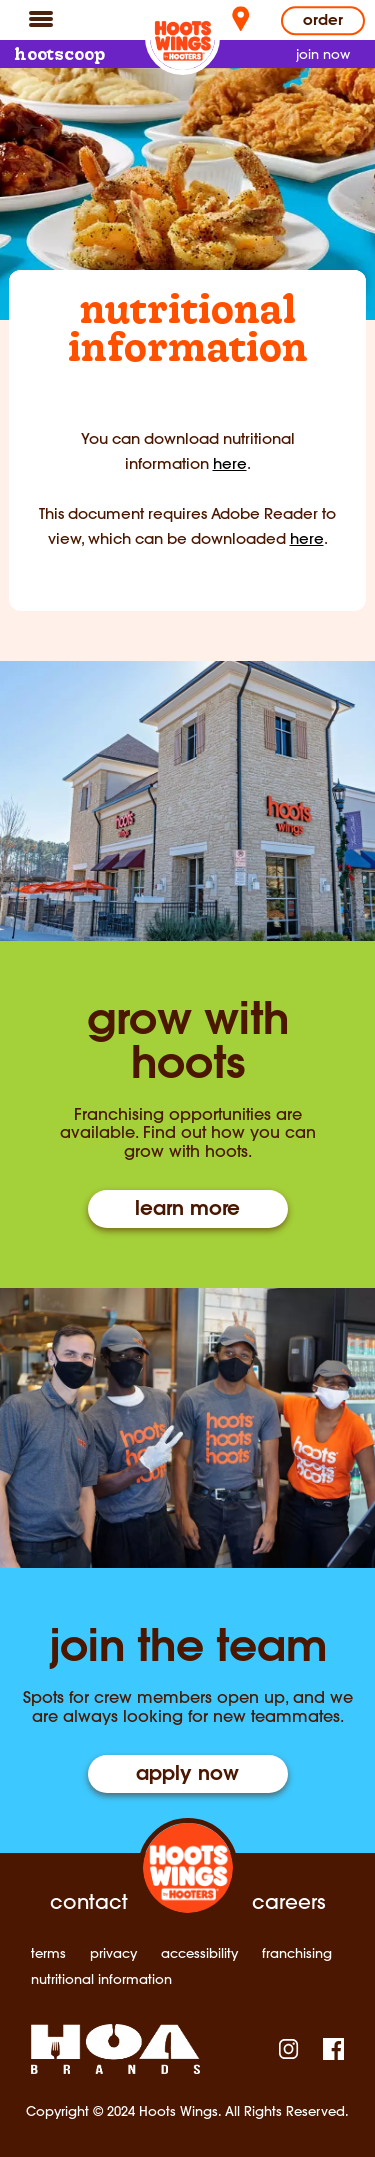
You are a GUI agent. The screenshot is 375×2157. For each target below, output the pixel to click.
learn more (187, 1210)
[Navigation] (41, 18)
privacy (113, 1953)
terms (48, 1953)
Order (323, 21)
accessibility (199, 1953)
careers (288, 1901)
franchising (297, 1953)
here (230, 463)
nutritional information (101, 1979)
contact (89, 1901)
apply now (187, 1775)
